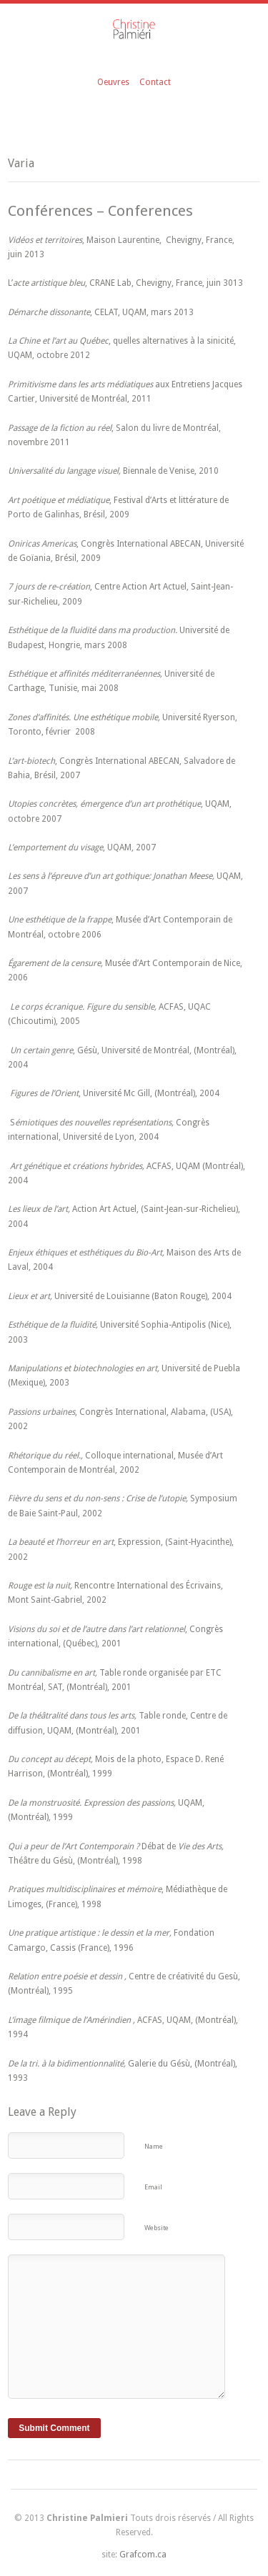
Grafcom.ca (143, 2555)
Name (153, 2146)
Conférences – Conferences (100, 210)
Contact (155, 82)
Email (153, 2187)
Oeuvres (113, 82)
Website (156, 2228)
